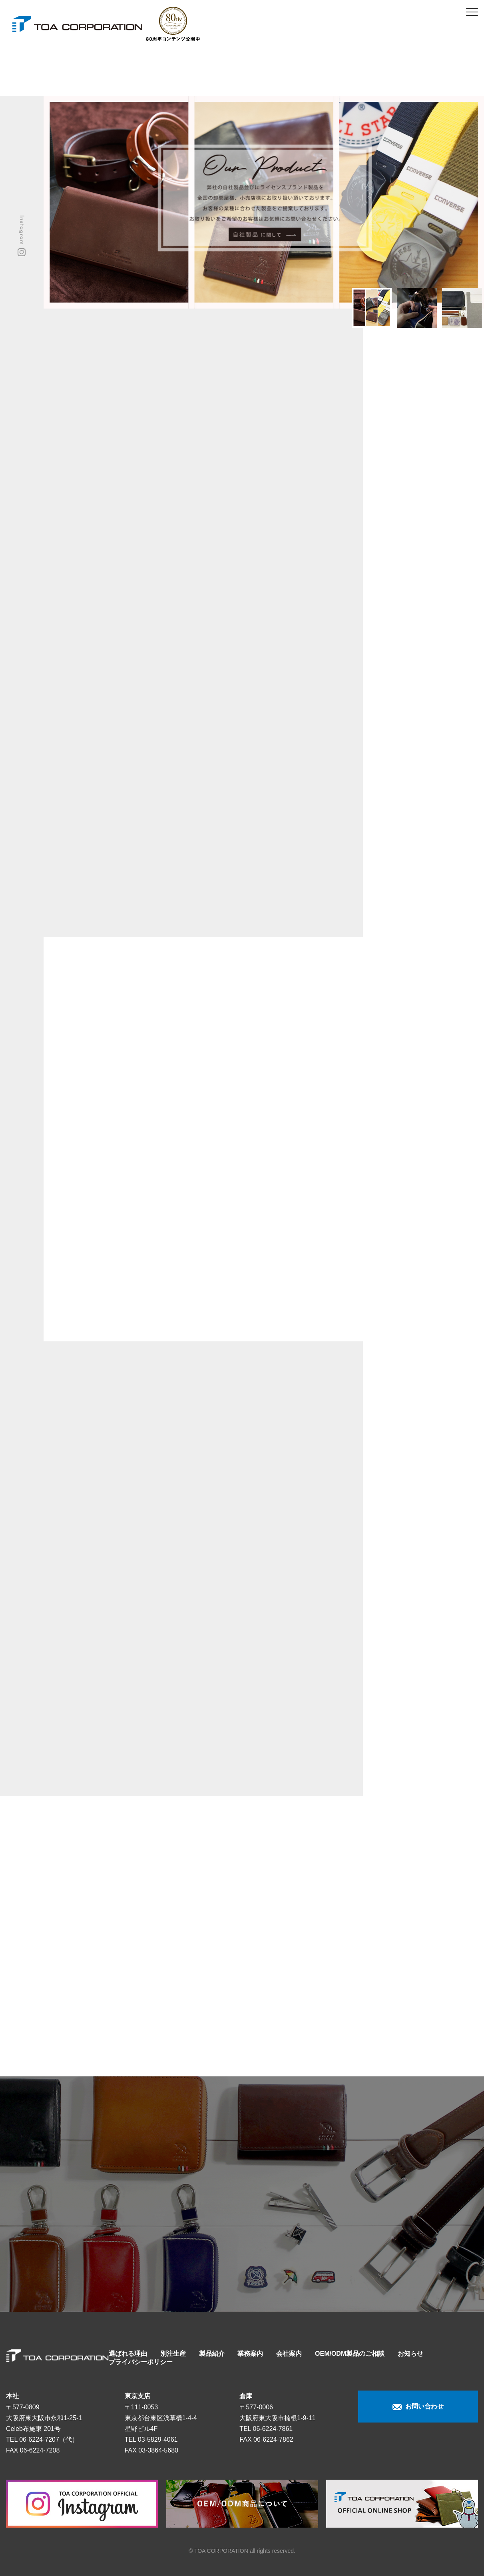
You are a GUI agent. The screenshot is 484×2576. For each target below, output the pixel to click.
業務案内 (250, 2353)
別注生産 (173, 2353)
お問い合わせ (418, 2406)
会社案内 (289, 2353)
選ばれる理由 (128, 2353)
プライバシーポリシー (141, 2362)
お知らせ (410, 2353)
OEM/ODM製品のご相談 (349, 2353)
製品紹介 (212, 2353)
